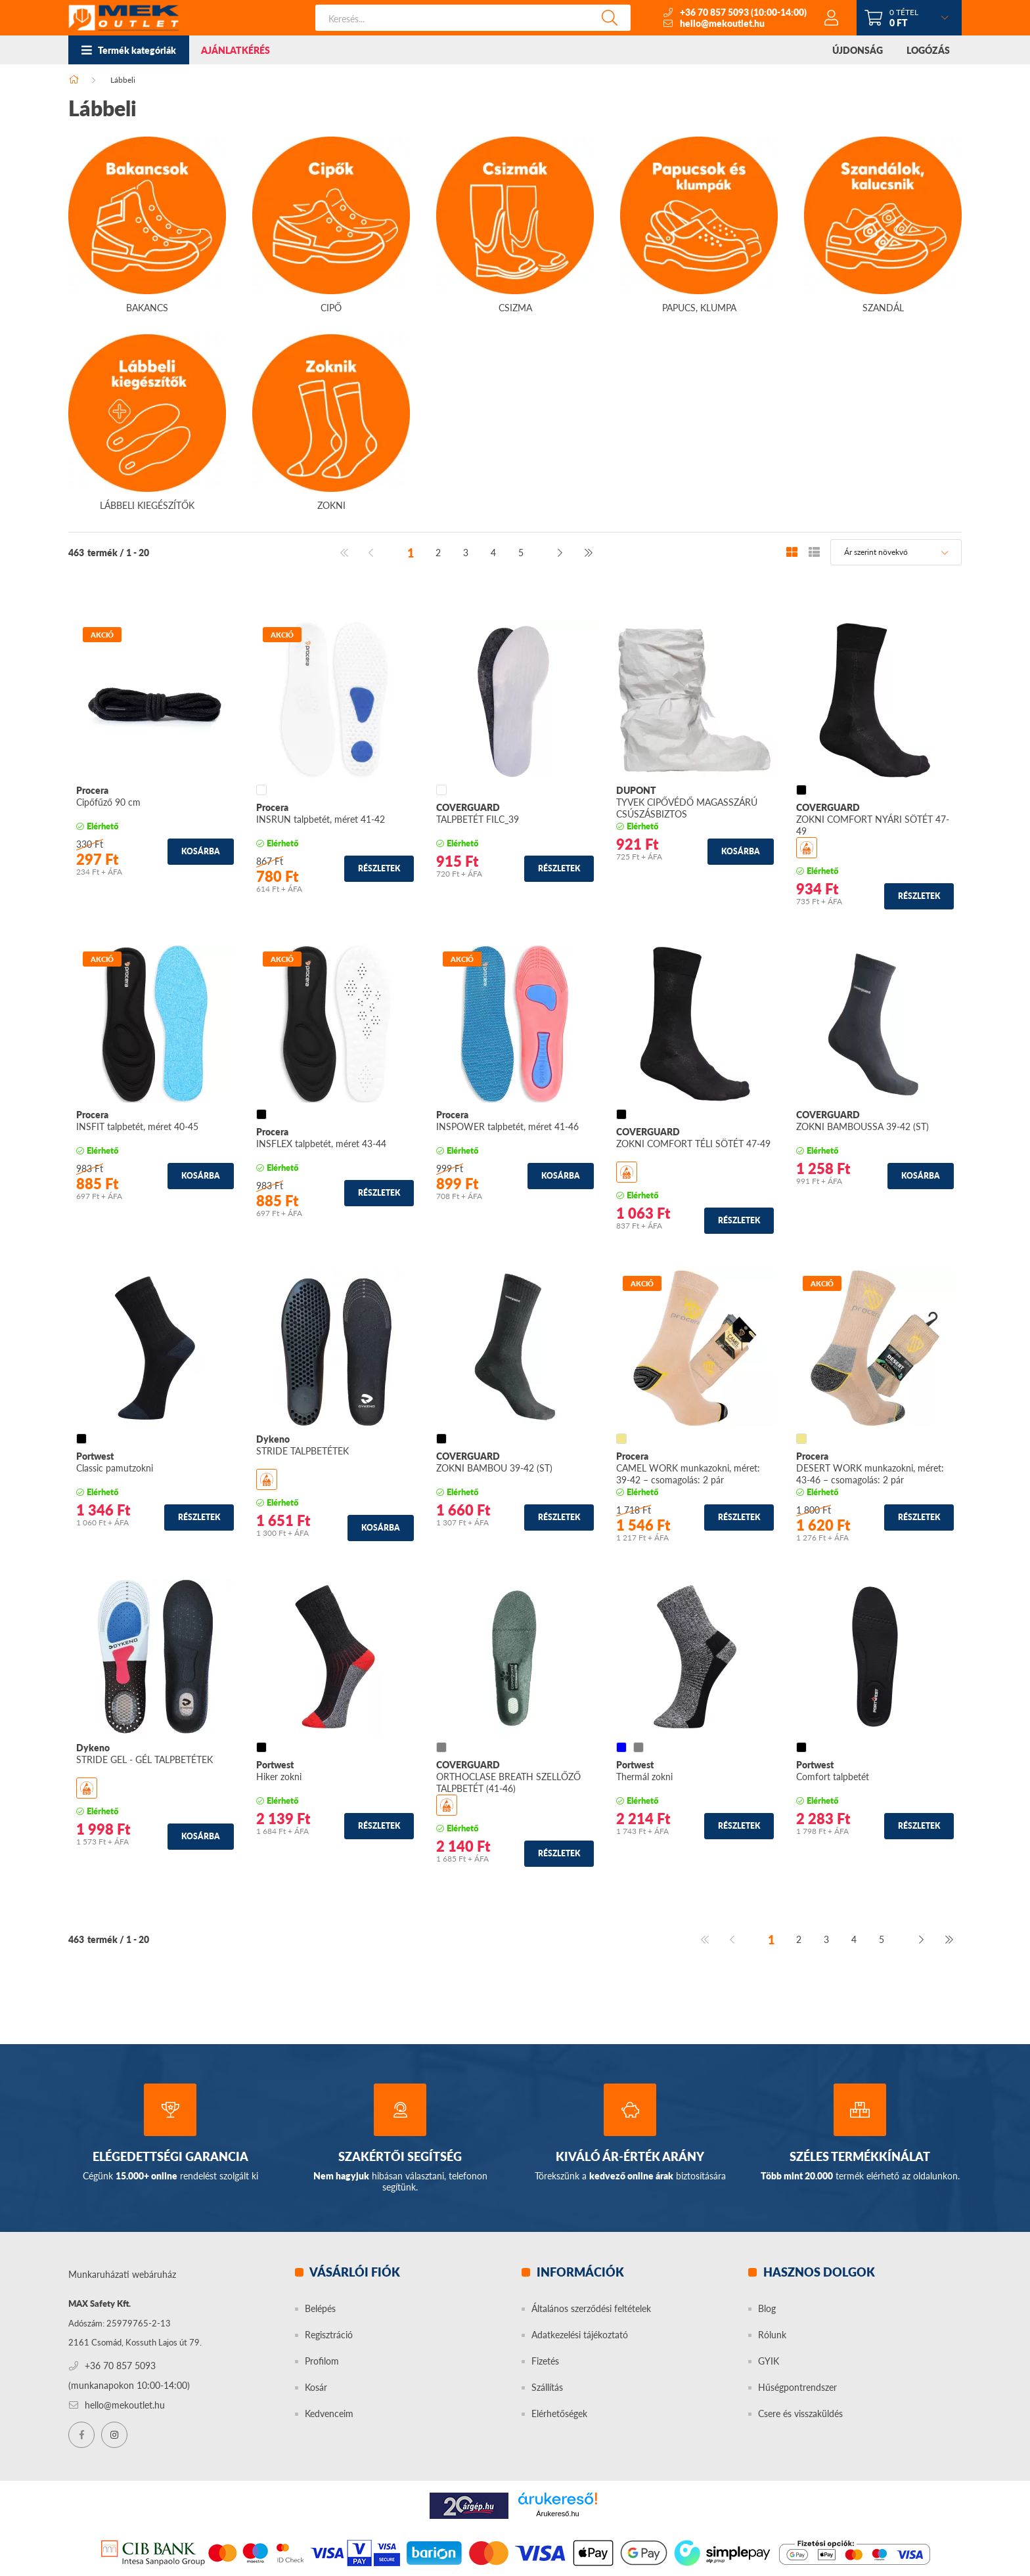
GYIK (768, 2361)
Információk (579, 2272)
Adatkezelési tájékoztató (579, 2334)
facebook (81, 2435)
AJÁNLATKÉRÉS (235, 50)
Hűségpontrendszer (797, 2387)
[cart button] (909, 17)
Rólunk (772, 2334)
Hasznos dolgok (818, 2272)
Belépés (320, 2308)
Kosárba (200, 851)
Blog (767, 2308)
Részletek (379, 868)
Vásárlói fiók (353, 2272)
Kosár (316, 2387)
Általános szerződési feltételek (591, 2308)
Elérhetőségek (559, 2413)
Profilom (322, 2361)
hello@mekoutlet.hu (722, 23)
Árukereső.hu (557, 2514)
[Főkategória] (73, 80)
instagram (114, 2435)
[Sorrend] (896, 552)
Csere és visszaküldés (800, 2413)
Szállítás (547, 2387)
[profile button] (832, 17)
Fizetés (545, 2361)
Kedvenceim (329, 2413)
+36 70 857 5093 (714, 12)
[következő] (560, 552)
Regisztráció (329, 2334)
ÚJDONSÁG (857, 50)
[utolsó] (588, 552)
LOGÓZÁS (928, 50)
